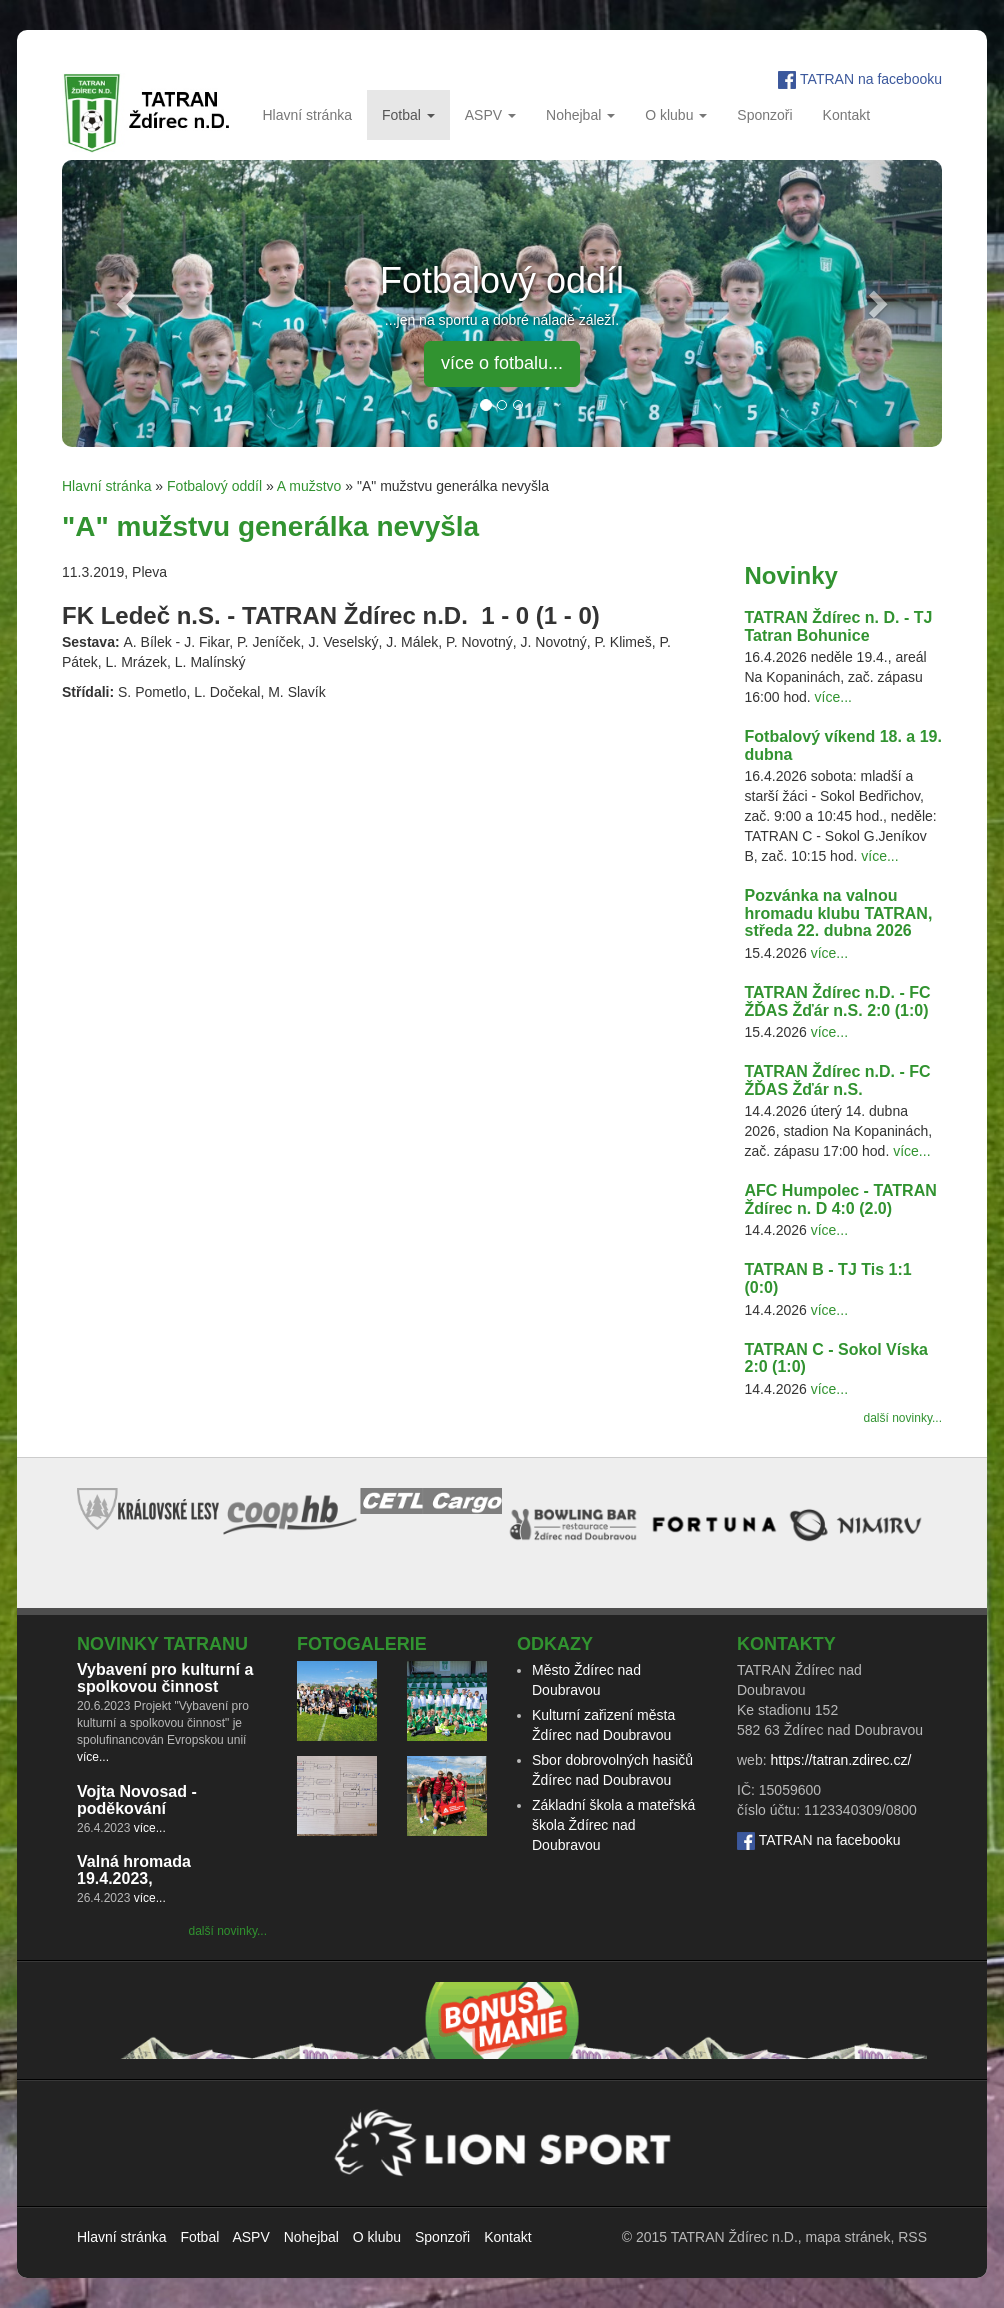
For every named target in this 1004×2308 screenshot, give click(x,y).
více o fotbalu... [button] (502, 363)
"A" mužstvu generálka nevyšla (270, 526)
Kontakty (786, 1644)
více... (833, 697)
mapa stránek (848, 2237)
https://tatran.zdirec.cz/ (840, 1760)
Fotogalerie (362, 1644)
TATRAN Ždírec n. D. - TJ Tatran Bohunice (839, 626)
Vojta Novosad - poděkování (137, 1800)
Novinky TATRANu (162, 1644)
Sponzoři (764, 115)
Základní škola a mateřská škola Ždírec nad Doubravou (613, 1825)
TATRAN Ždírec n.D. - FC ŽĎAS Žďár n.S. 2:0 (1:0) (838, 1001)
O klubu (676, 115)
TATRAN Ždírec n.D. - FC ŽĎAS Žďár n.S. (838, 1080)
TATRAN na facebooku (871, 79)
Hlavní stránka (306, 115)
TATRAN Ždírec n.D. (734, 2237)
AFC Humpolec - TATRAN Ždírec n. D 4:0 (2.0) (841, 1199)
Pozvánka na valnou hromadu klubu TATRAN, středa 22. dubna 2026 (839, 913)
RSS (912, 2237)
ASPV (490, 115)
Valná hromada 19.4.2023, (134, 1870)
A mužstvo (309, 486)
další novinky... (903, 1418)
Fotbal (408, 115)
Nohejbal (580, 115)
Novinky (791, 575)
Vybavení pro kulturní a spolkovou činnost (165, 1678)
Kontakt (846, 115)
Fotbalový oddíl (214, 486)
